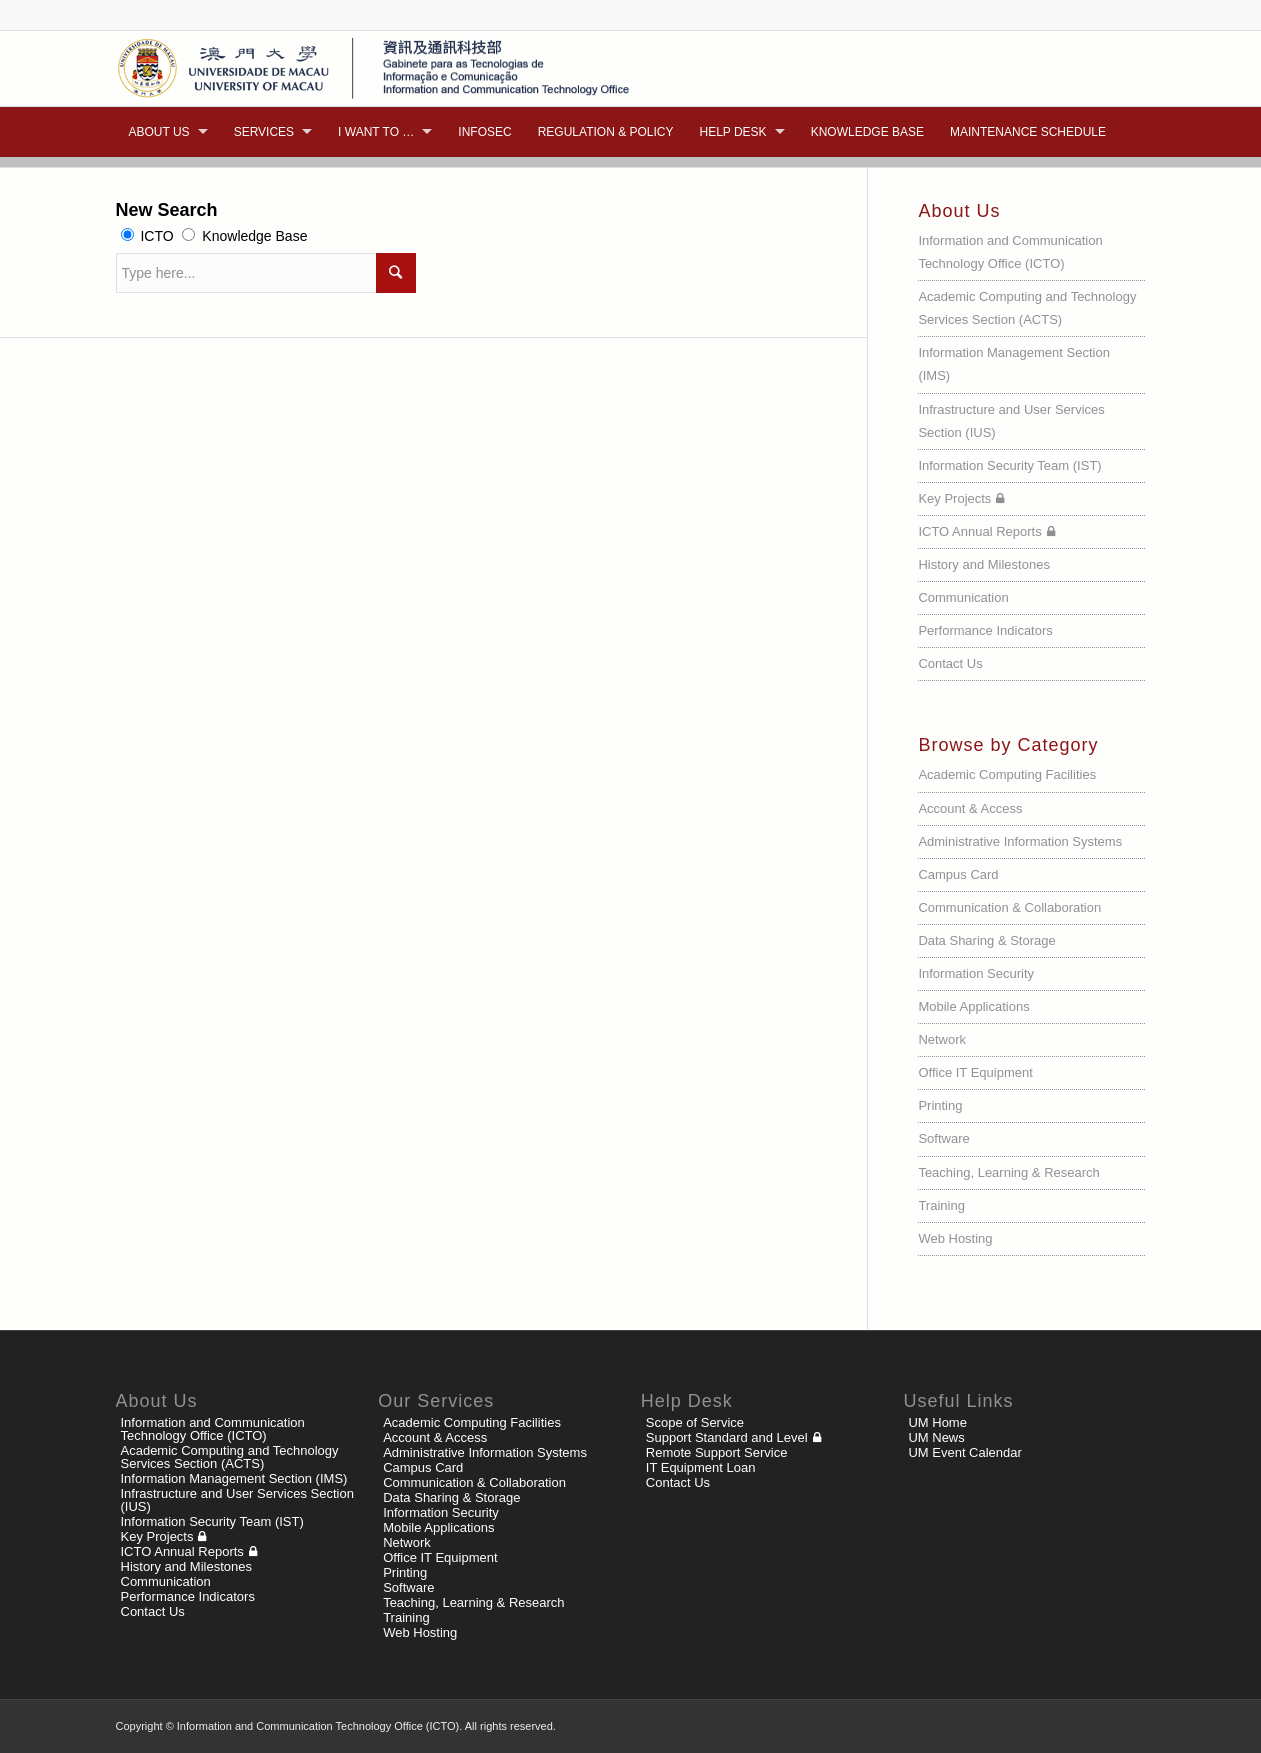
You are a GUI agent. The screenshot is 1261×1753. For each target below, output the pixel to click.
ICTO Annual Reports (979, 531)
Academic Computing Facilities (1007, 774)
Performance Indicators (985, 630)
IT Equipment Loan (701, 1467)
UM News (936, 1437)
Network (942, 1039)
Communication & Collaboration (1009, 907)
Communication (963, 597)
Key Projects (954, 498)
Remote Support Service (717, 1452)
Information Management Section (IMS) (1014, 364)
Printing (940, 1105)
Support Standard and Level (727, 1437)
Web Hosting (955, 1238)
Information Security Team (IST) (1009, 465)
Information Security (976, 973)
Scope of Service (695, 1422)
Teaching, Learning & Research (1008, 1172)
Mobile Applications (973, 1006)
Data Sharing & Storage (986, 940)
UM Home (937, 1422)
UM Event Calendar (964, 1452)
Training (941, 1205)
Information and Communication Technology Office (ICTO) (1010, 252)
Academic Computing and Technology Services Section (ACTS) (1027, 308)
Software (943, 1138)
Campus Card (958, 874)
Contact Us (950, 663)
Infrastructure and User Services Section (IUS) (1011, 421)
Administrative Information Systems (1020, 841)
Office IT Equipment (975, 1072)
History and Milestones (984, 564)
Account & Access (970, 808)
